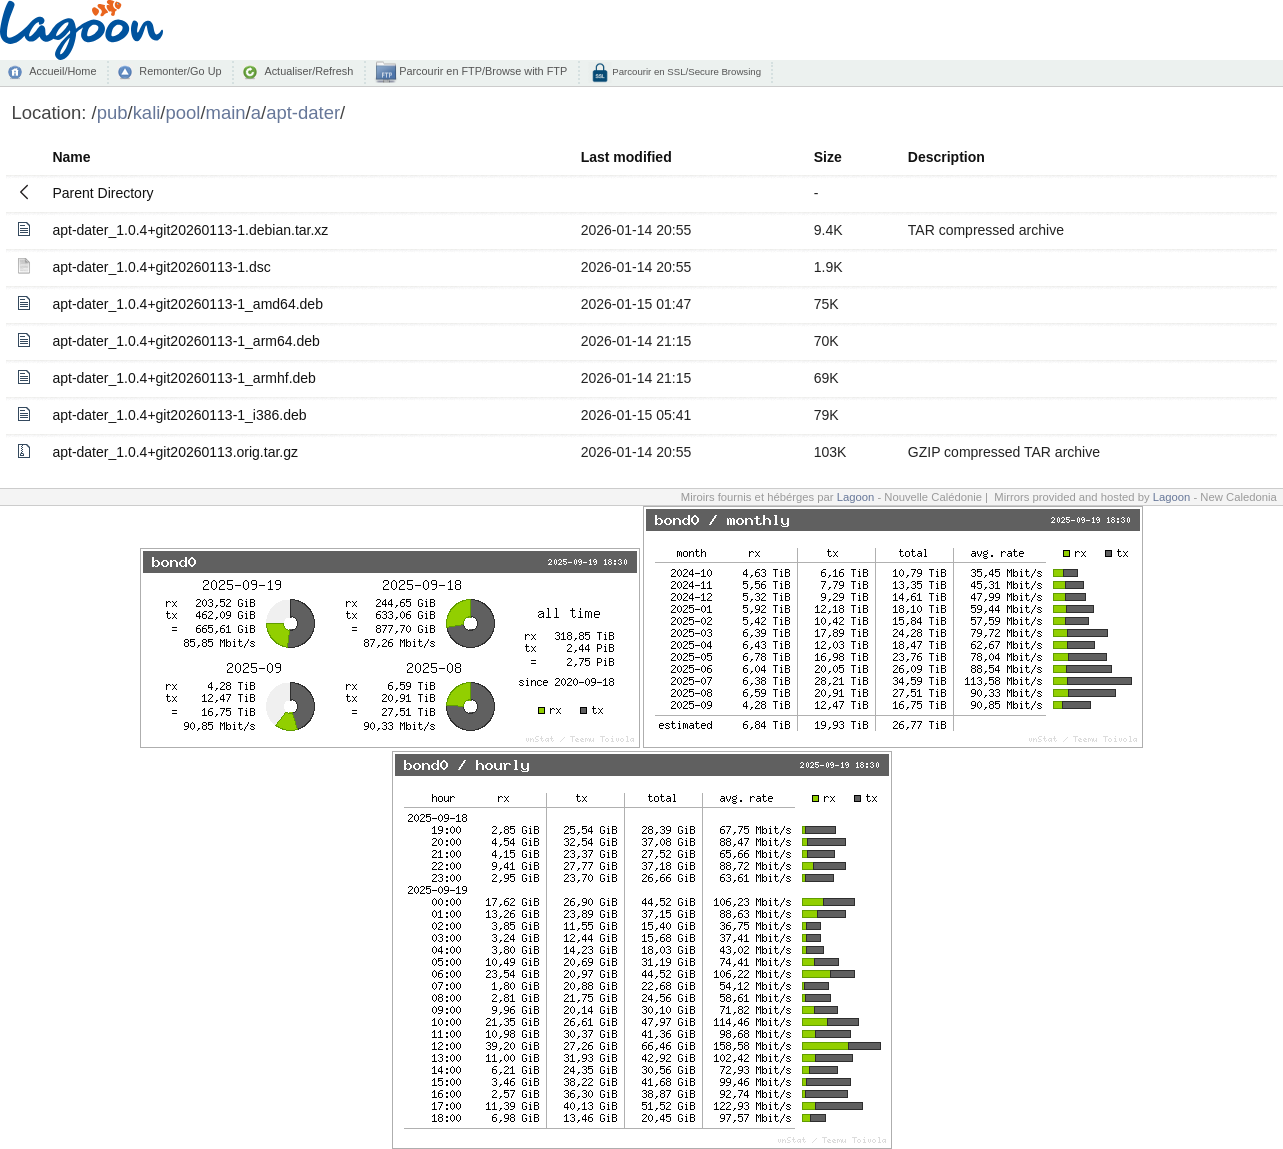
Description (946, 157)
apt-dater (303, 112)
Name (71, 157)
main (226, 112)
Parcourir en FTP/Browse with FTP (481, 71)
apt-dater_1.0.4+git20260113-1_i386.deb (179, 415)
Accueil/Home (62, 71)
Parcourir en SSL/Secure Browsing (685, 71)
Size (828, 157)
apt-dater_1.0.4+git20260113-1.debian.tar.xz (190, 230)
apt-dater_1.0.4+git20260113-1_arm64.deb (185, 341)
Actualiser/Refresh (308, 71)
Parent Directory (102, 193)
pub (112, 112)
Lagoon (856, 497)
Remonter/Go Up (180, 71)
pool (182, 112)
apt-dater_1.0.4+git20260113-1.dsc (161, 267)
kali (147, 112)
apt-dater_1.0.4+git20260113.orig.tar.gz (175, 452)
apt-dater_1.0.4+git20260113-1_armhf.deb (183, 378)
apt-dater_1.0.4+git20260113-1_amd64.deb (187, 304)
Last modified (626, 157)
